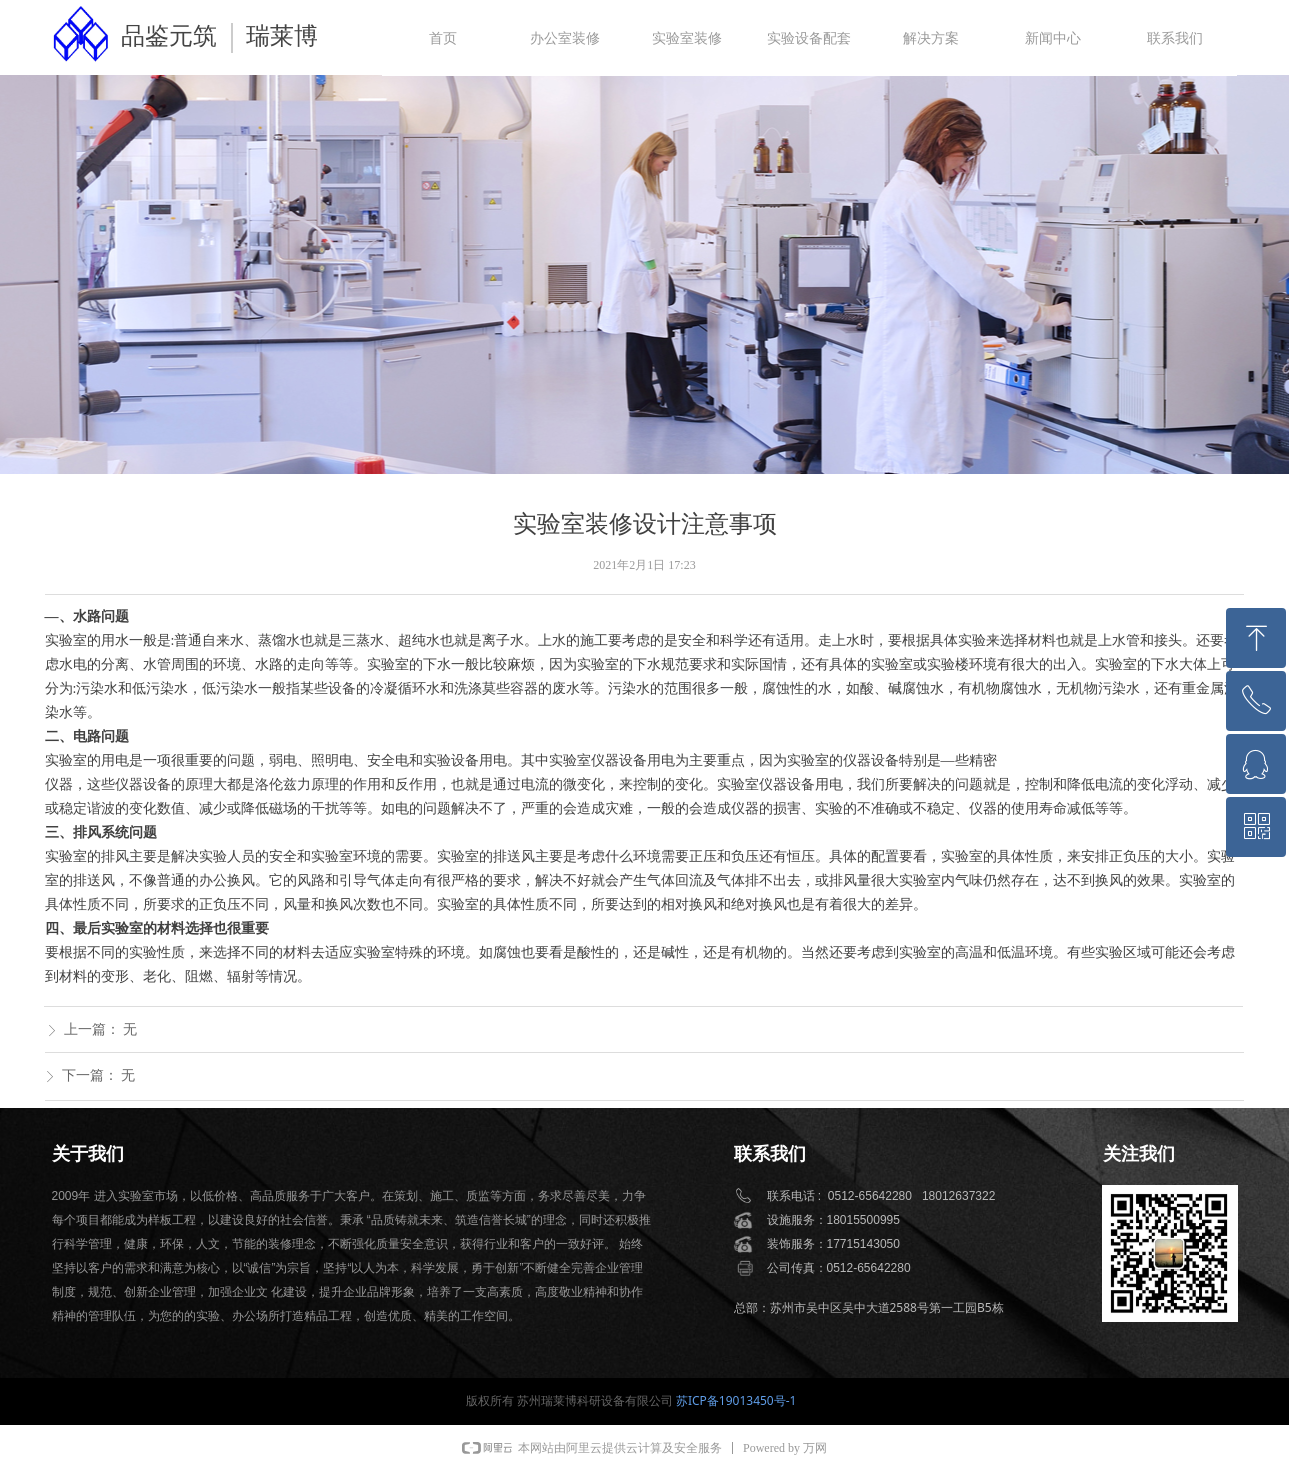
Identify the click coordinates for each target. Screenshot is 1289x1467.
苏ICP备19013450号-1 (736, 1400)
